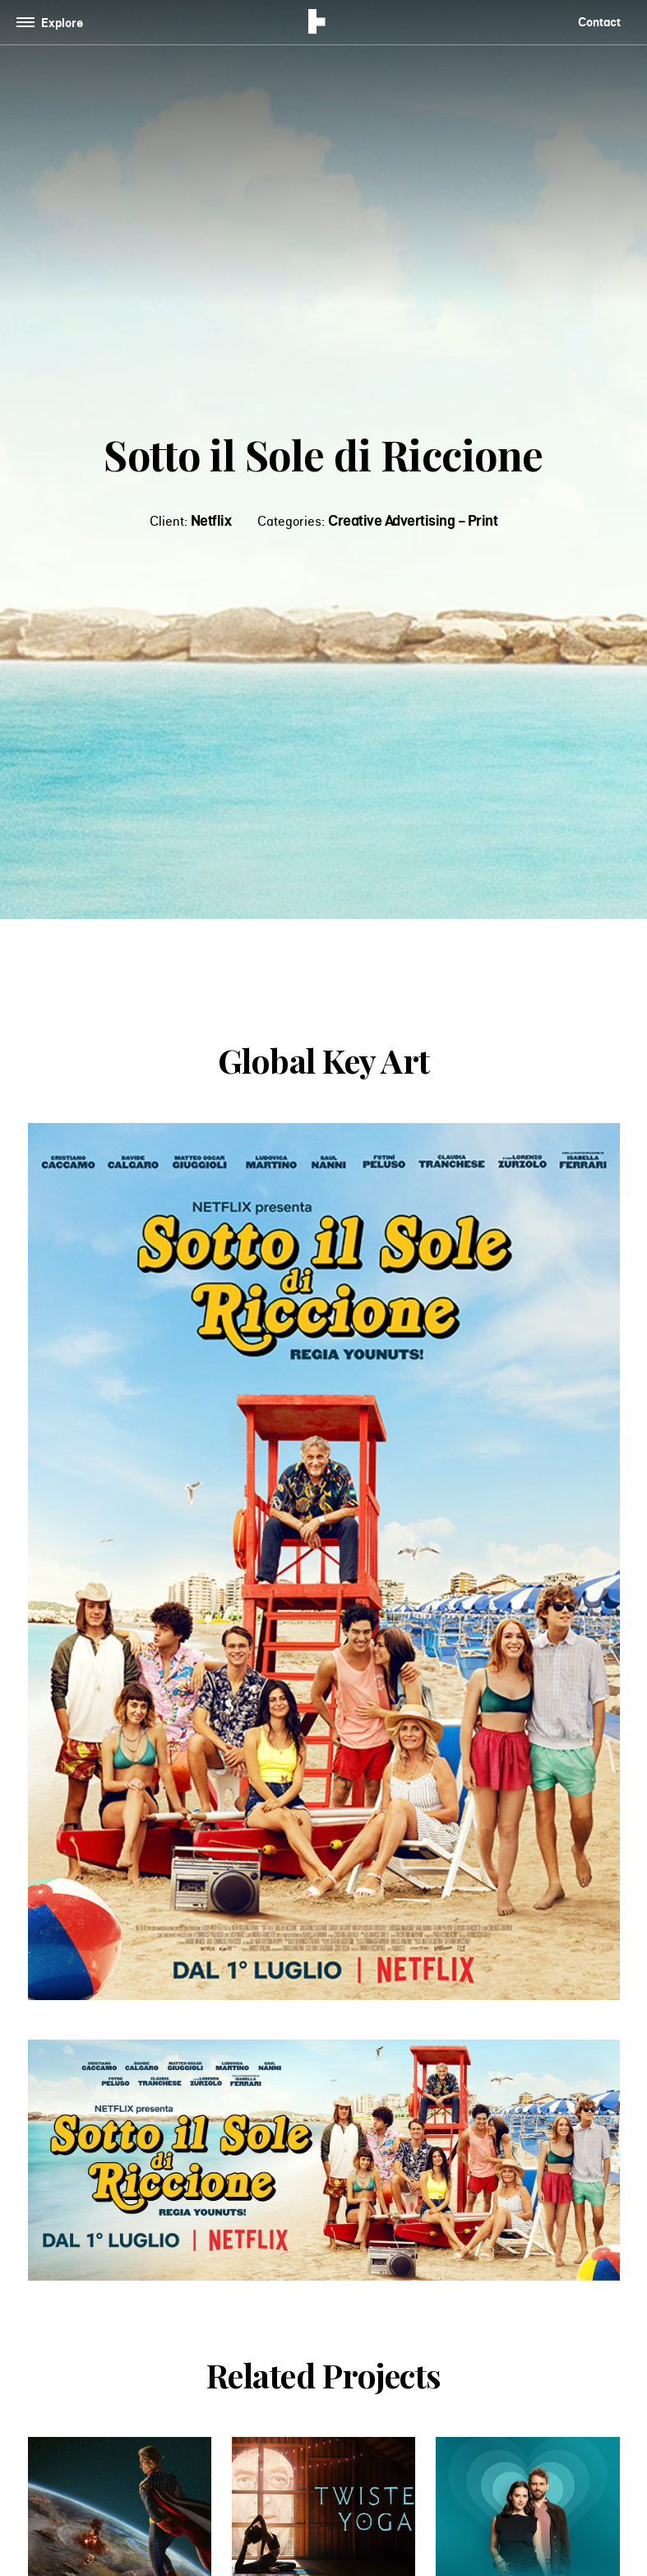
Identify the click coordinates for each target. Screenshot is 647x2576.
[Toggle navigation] (53, 22)
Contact (599, 22)
